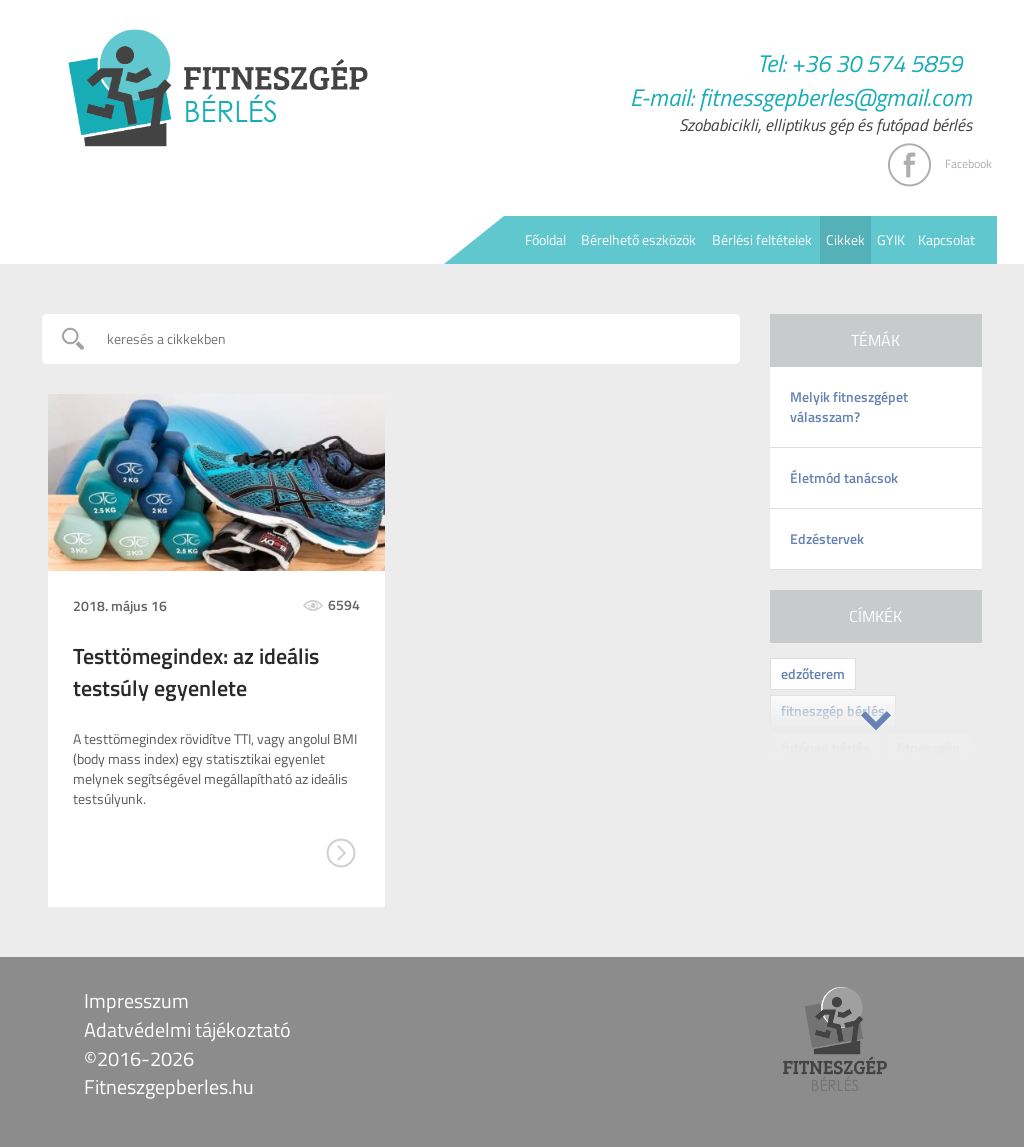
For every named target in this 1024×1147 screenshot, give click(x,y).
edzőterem (813, 673)
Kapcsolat (946, 239)
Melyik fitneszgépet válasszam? (849, 406)
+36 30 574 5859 (876, 63)
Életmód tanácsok (844, 477)
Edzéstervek (827, 538)
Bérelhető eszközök (638, 239)
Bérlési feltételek (762, 239)
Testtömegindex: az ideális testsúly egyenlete (196, 672)
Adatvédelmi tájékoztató (187, 1029)
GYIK (891, 239)
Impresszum (136, 1000)
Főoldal (545, 239)
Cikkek (845, 239)
